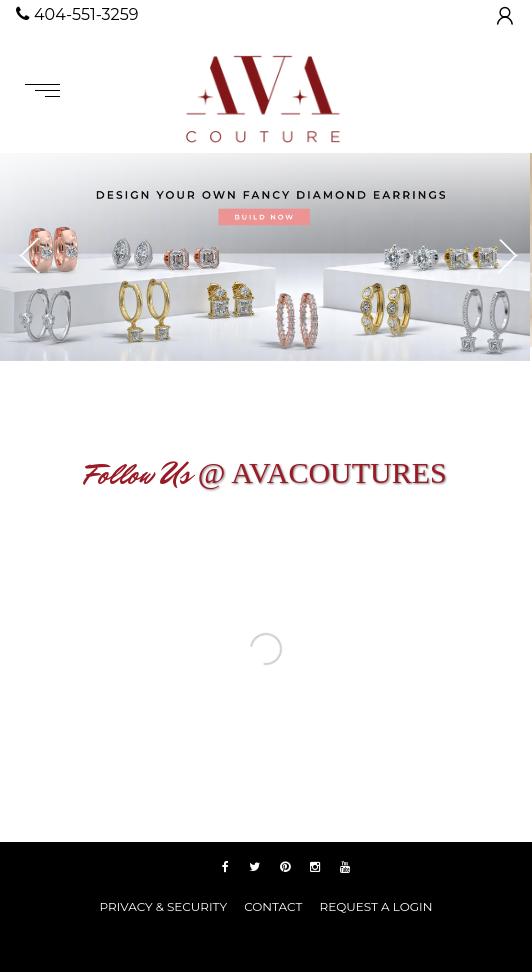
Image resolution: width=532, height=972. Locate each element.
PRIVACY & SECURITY (163, 906)
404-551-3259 (77, 14)
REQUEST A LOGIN (375, 906)
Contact (273, 906)
